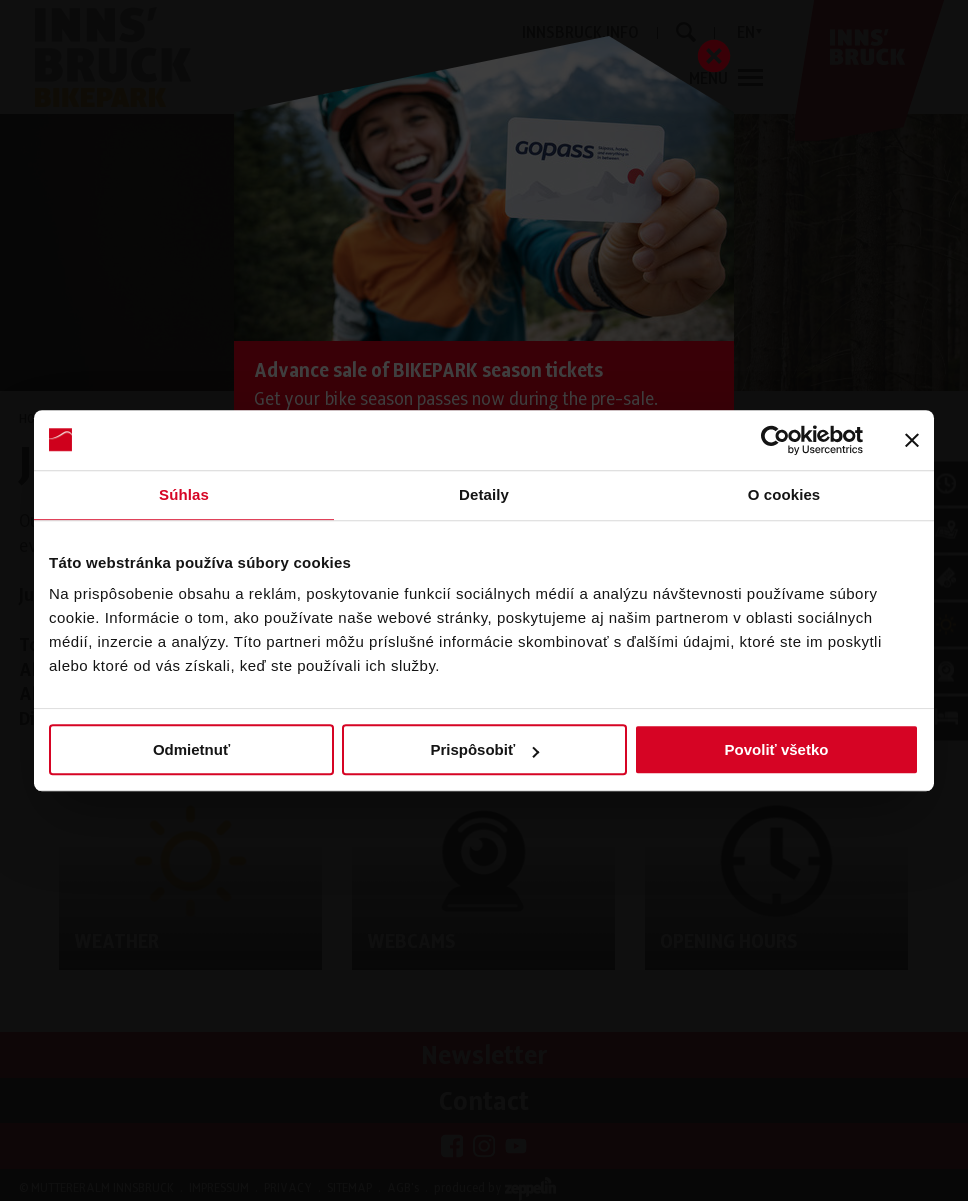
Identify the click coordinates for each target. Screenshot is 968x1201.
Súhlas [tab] (184, 494)
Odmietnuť (191, 749)
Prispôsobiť (484, 749)
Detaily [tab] (484, 494)
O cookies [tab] (784, 494)
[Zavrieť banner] (912, 440)
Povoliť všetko (777, 749)
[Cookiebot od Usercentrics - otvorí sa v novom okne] (775, 440)
